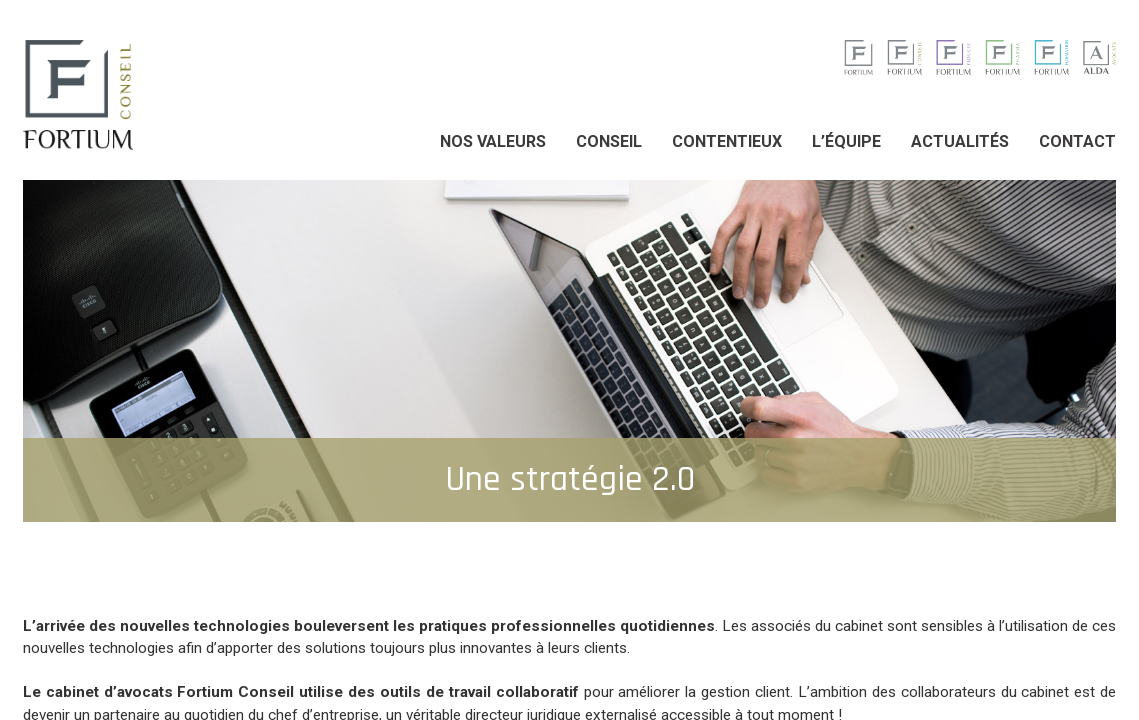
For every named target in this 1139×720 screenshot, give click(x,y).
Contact (1077, 141)
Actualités (960, 141)
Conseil (609, 141)
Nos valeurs (493, 141)
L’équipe (846, 141)
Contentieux (727, 141)
